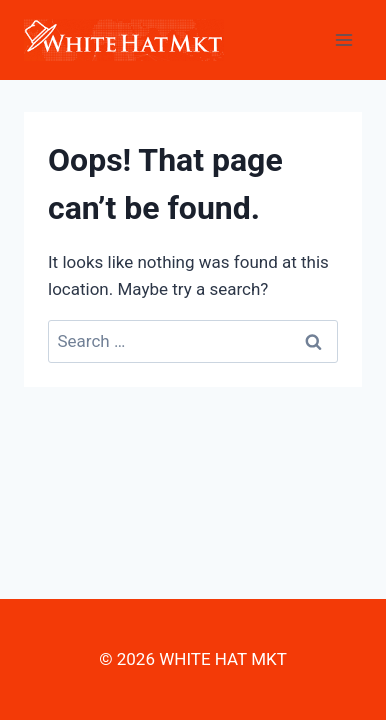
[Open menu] (343, 39)
